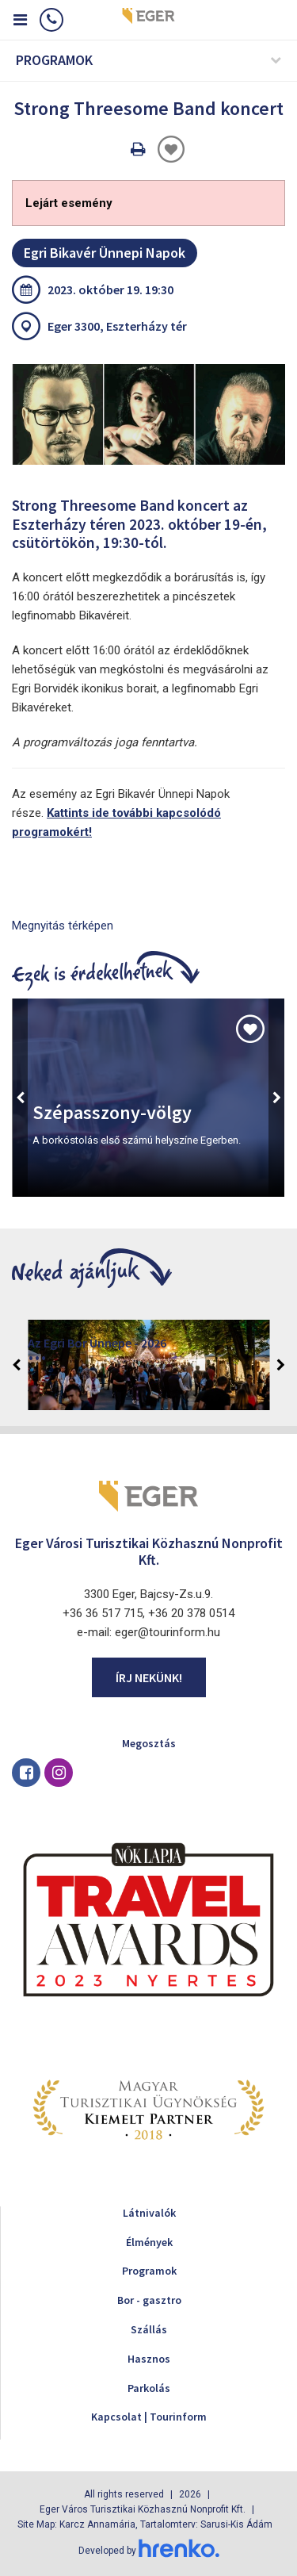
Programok (149, 2271)
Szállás (149, 2329)
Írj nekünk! (149, 1677)
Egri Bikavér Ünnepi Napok (104, 252)
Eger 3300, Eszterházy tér (117, 326)
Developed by (148, 2550)
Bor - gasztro (149, 2300)
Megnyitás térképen (62, 925)
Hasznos (149, 2359)
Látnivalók (149, 2213)
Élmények (149, 2242)
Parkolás (149, 2388)
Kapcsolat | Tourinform (149, 2416)
